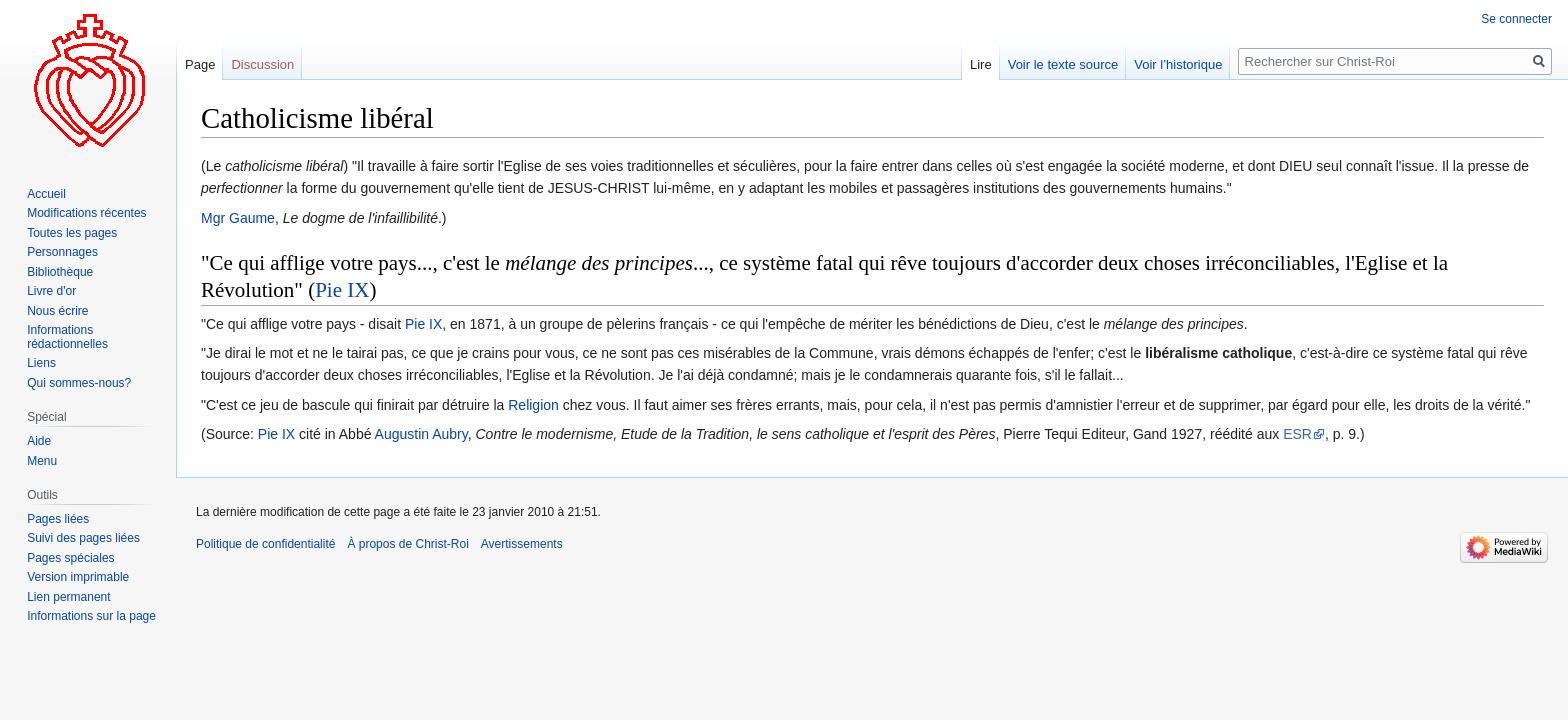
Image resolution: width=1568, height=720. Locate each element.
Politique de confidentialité (265, 544)
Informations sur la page (91, 616)
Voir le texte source (1063, 64)
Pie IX (342, 290)
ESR (1297, 434)
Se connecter (1516, 19)
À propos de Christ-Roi (407, 544)
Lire (981, 64)
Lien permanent (68, 597)
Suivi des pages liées (83, 538)
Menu (42, 461)
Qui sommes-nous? (79, 383)
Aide (39, 441)
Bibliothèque (60, 272)
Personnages (62, 252)
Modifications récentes (86, 213)
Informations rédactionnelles (67, 337)
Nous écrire (57, 311)
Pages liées (58, 519)
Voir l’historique (1178, 64)
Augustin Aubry (421, 434)
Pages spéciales (70, 558)
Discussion (262, 64)
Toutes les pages (72, 233)
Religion (533, 405)
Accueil (46, 194)
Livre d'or (51, 291)
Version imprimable (78, 577)
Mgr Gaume (238, 218)
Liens (41, 363)
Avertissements (522, 544)
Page (200, 64)
